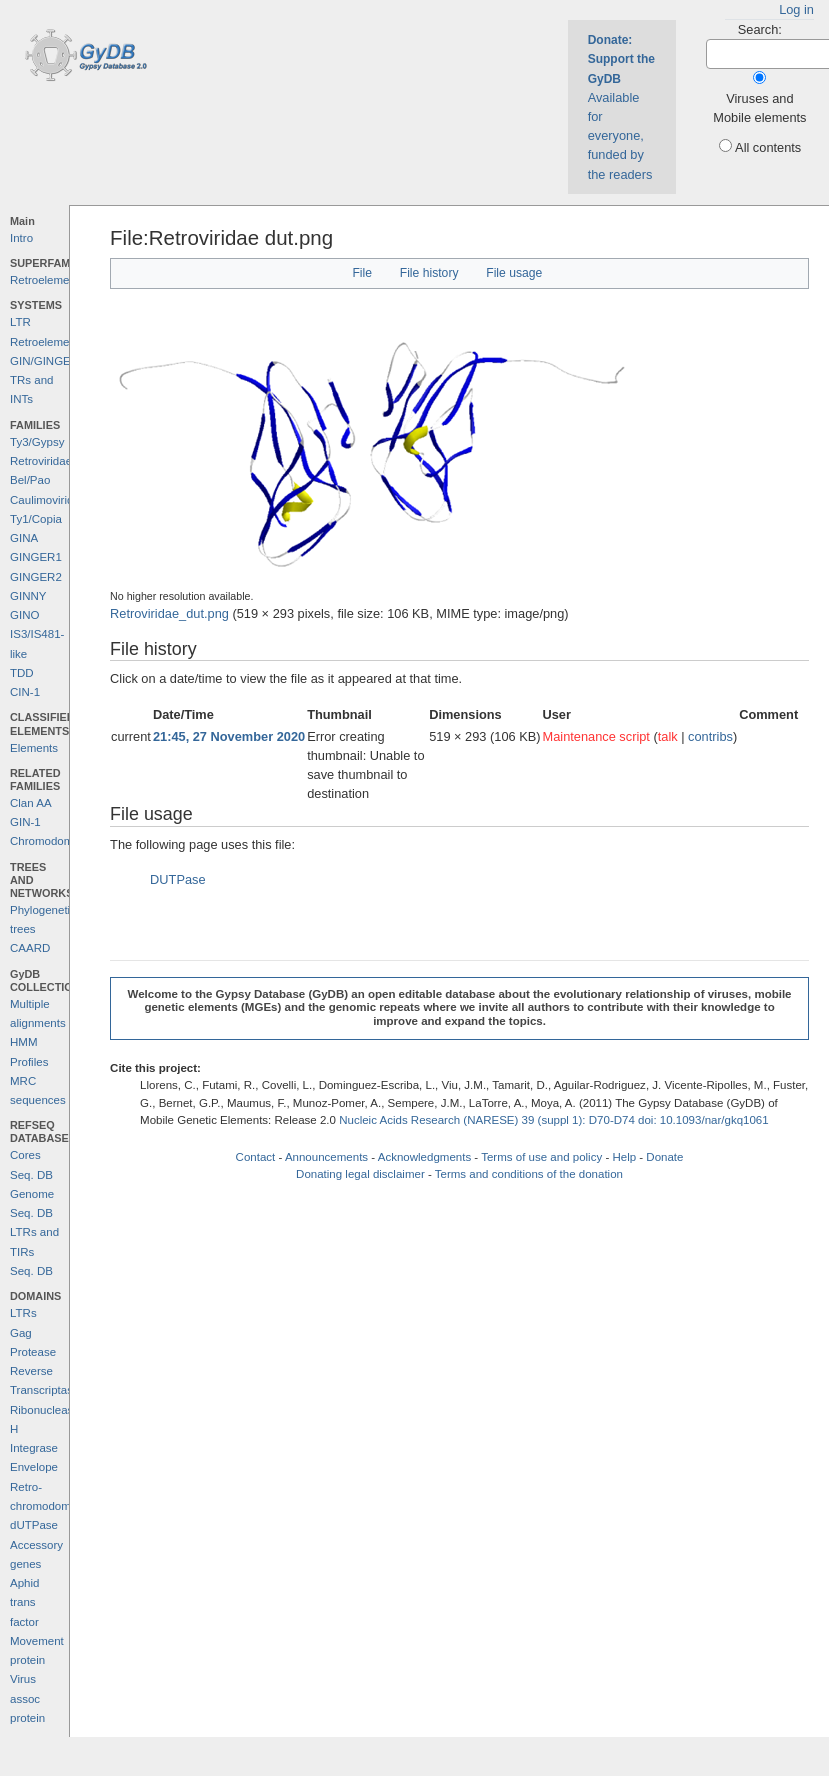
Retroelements (47, 280)
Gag (21, 1333)
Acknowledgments (424, 1157)
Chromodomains (52, 841)
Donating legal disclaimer (360, 1174)
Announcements (326, 1157)
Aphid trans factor (24, 1602)
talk (668, 736)
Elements (34, 748)
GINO (24, 615)
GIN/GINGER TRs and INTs (44, 380)
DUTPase (177, 879)
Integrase (34, 1448)
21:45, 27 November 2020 (229, 736)
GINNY (28, 596)
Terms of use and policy (541, 1157)
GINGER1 (36, 557)
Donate (664, 1157)
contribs (710, 736)
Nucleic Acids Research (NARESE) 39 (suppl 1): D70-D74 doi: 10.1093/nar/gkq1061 (554, 1120)
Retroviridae (41, 461)
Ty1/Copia (36, 519)
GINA (24, 538)
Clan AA (31, 803)
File (362, 273)
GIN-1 (25, 822)
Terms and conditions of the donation (529, 1174)
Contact (256, 1157)
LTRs (23, 1313)
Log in (796, 9)
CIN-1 (25, 692)
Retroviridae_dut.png (169, 613)
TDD (22, 673)
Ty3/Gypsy (37, 442)
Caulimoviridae (48, 500)
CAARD (30, 948)
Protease (33, 1352)
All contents (768, 147)
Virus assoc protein (27, 1698)
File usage (514, 273)
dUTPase (34, 1525)
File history (429, 273)
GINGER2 (36, 577)
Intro (21, 238)
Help (624, 1157)
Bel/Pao (30, 480)
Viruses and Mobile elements (759, 108)
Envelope (34, 1467)
